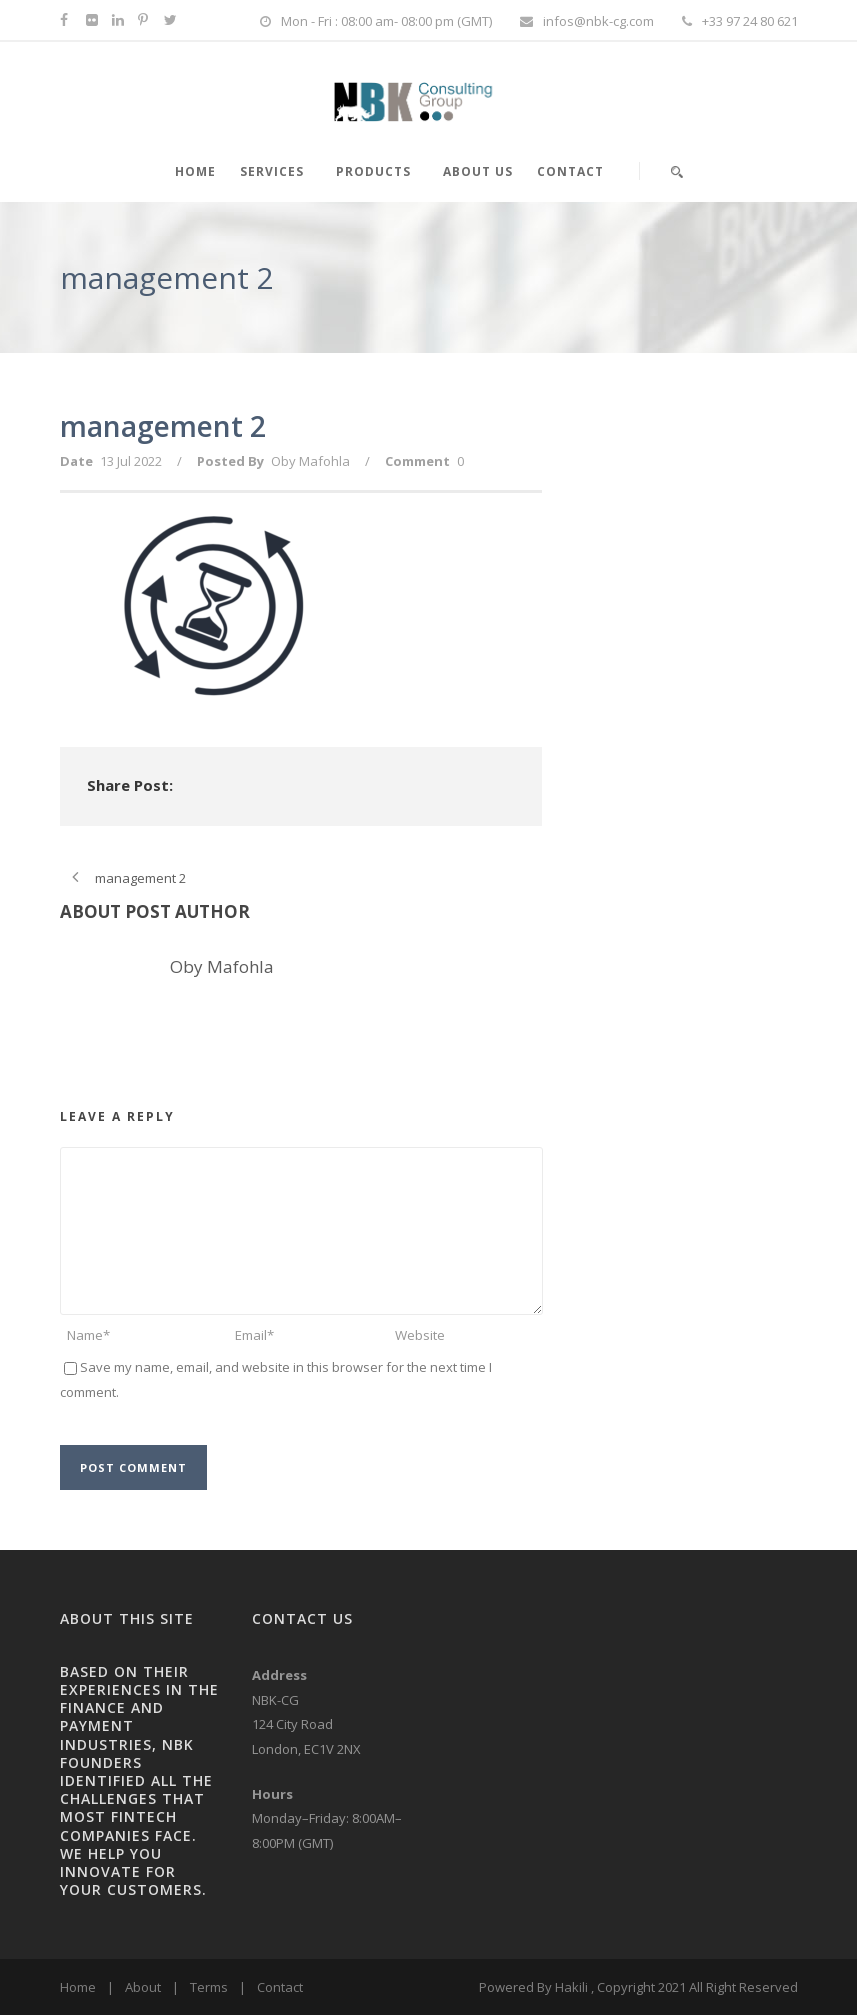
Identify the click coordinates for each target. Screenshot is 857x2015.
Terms (209, 1987)
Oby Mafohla (310, 461)
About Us (478, 171)
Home (78, 1987)
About (143, 1987)
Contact (570, 171)
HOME (195, 171)
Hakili (571, 1987)
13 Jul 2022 (131, 461)
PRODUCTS (373, 171)
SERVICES (272, 171)
